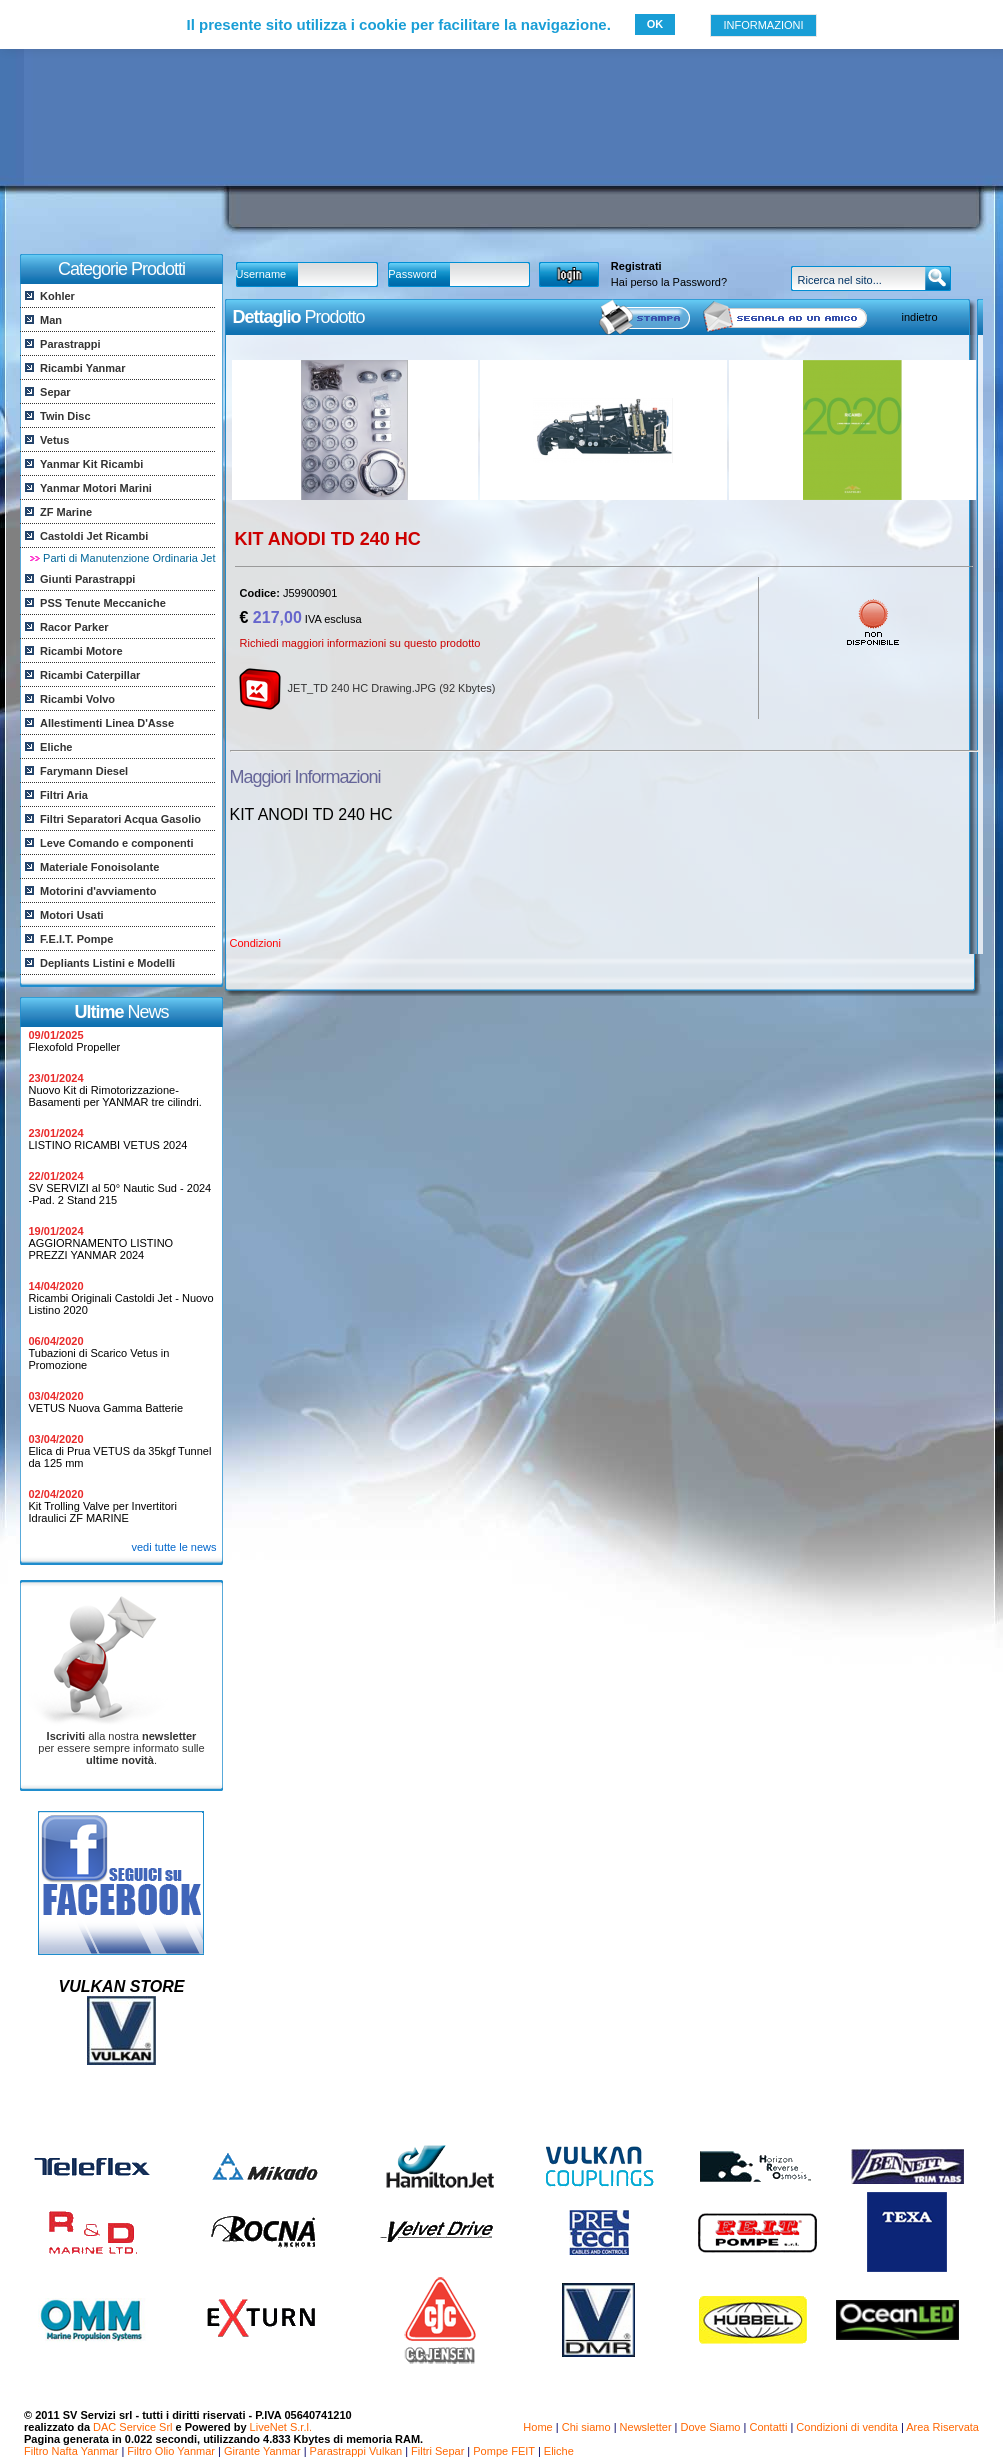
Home (537, 2427)
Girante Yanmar (262, 2451)
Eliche (559, 2451)
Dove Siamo (711, 2427)
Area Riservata (942, 2427)
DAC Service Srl (132, 2427)
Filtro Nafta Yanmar (71, 2451)
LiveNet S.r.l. (281, 2427)
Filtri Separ (437, 2451)
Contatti (768, 2427)
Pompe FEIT (504, 2451)
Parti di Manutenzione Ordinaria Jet (129, 558)
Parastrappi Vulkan (356, 2451)
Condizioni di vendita (847, 2427)
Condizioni (255, 943)
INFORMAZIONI (763, 25)
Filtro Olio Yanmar (171, 2451)
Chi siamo (586, 2427)
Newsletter (646, 2427)
